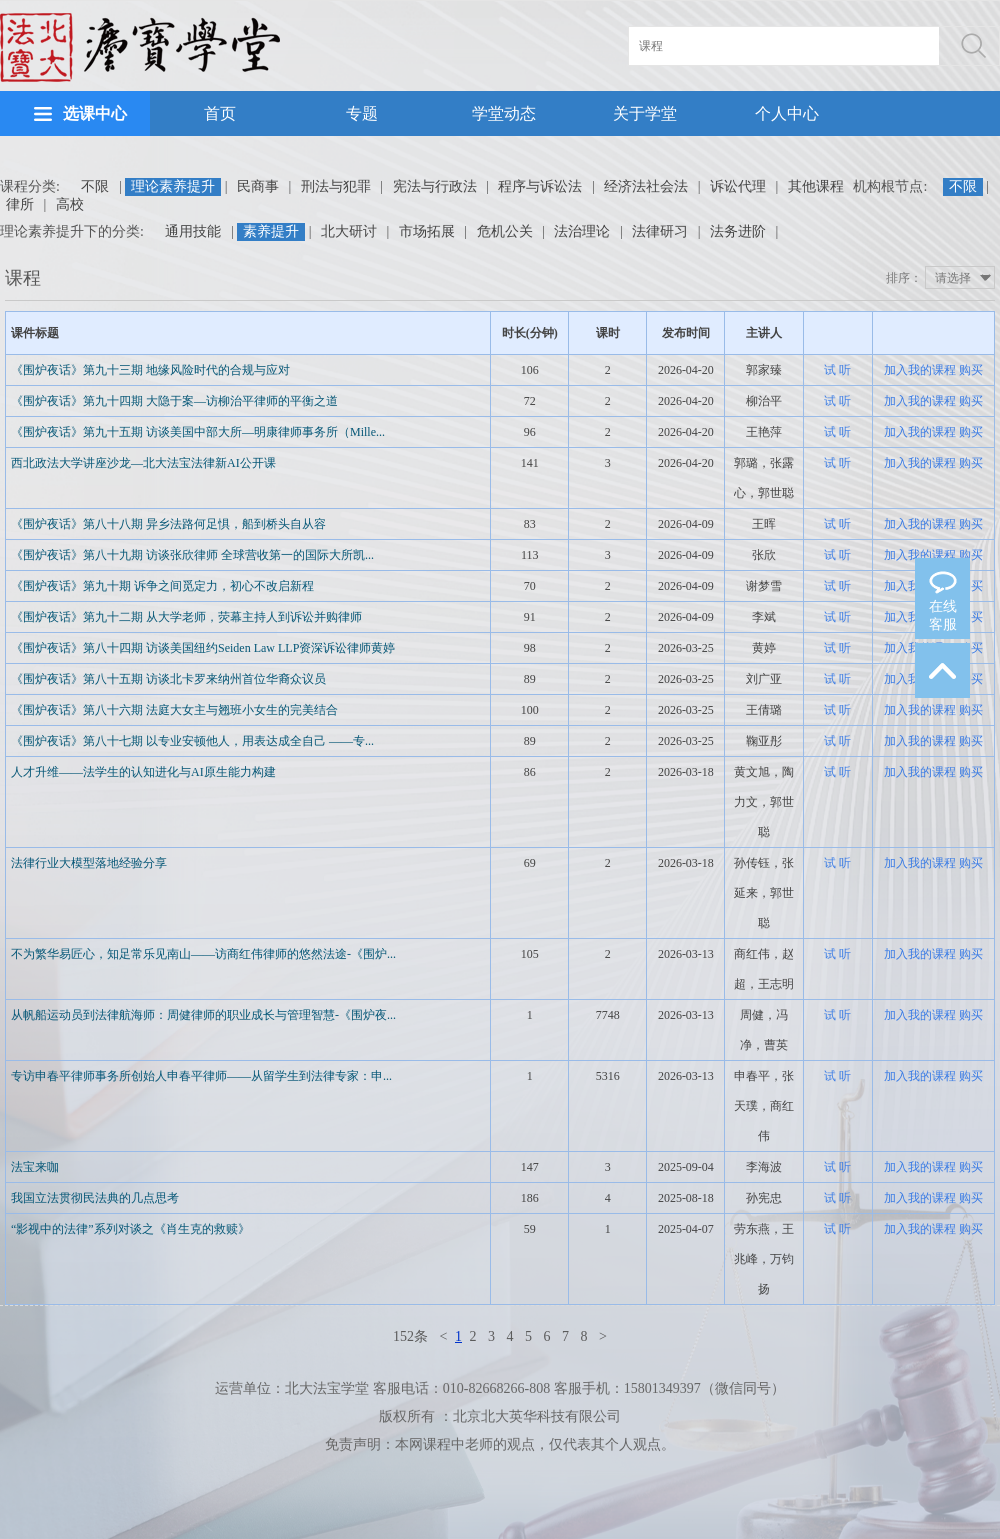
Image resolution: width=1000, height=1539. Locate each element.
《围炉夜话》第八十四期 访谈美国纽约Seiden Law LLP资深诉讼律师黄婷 (203, 648)
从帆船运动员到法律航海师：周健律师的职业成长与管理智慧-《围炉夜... (203, 1015)
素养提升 (271, 231)
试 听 (837, 370)
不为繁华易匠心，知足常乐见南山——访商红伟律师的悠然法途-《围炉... (203, 954)
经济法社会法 (646, 186)
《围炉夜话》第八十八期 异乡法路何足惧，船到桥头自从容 (168, 524)
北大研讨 (349, 231)
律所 (20, 204)
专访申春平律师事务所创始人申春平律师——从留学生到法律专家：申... (201, 1076)
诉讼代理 (738, 186)
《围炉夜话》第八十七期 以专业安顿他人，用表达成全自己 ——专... (192, 741)
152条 (410, 1336)
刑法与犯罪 (336, 186)
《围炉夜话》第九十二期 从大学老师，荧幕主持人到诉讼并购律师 (186, 617)
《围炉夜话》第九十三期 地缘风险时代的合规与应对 (150, 370)
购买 (971, 370)
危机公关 (505, 231)
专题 (362, 113)
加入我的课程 (920, 370)
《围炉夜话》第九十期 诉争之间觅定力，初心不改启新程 (162, 586)
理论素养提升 (173, 186)
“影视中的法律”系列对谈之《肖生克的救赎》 (130, 1229)
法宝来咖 (35, 1167)
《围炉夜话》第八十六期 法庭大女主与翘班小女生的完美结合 (174, 710)
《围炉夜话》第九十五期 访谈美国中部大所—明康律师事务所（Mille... (198, 432)
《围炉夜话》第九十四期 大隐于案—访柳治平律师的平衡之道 (174, 401)
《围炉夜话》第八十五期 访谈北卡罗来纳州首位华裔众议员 (168, 679)
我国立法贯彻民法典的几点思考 (95, 1198)
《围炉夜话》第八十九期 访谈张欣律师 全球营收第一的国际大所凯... (192, 555)
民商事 (258, 186)
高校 (70, 204)
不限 (95, 186)
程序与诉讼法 (540, 186)
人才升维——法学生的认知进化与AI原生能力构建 (143, 772)
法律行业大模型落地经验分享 (89, 863)
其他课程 (816, 186)
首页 (220, 113)
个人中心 (787, 113)
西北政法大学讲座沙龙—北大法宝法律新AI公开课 (143, 463)
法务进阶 (738, 231)
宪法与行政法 (435, 186)
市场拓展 (427, 231)
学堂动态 (504, 113)
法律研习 (660, 231)
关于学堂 (645, 113)
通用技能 (193, 231)
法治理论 (582, 231)
